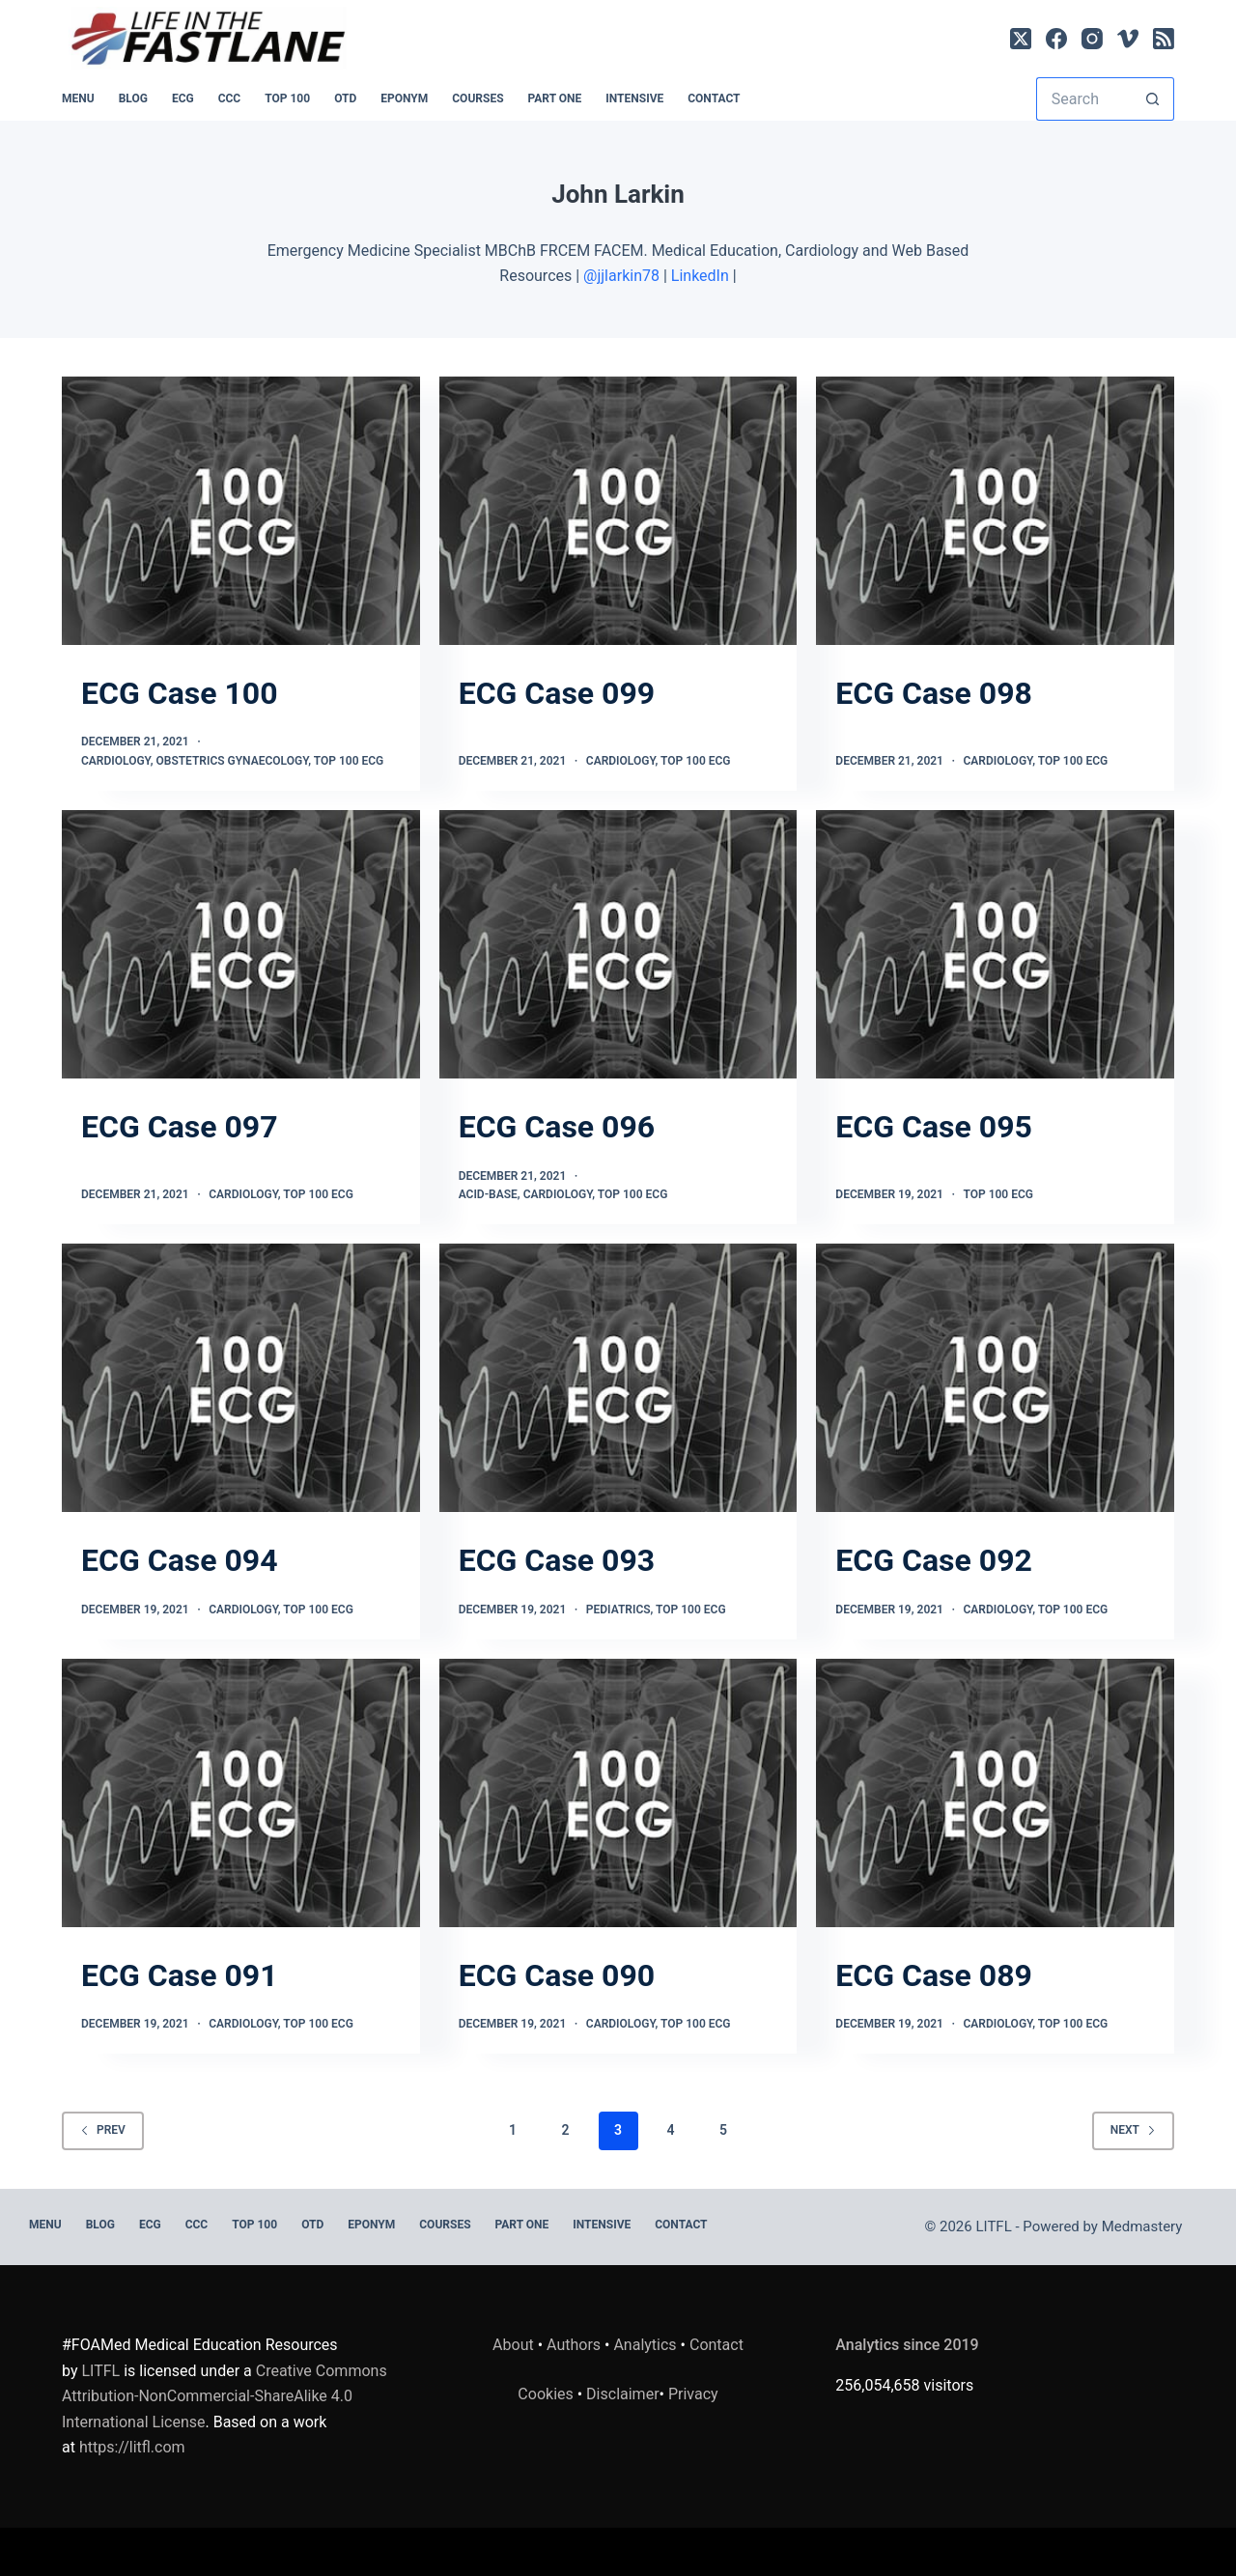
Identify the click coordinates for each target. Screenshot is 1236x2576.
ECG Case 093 (557, 1560)
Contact (714, 98)
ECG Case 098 (933, 693)
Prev (103, 2130)
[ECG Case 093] (618, 1378)
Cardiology (116, 761)
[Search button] (1152, 99)
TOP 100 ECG (349, 761)
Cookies (547, 2394)
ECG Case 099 (557, 693)
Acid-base (488, 1194)
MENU (78, 98)
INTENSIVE (634, 98)
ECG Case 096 (557, 1126)
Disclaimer (622, 2394)
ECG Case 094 (179, 1560)
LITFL (100, 2371)
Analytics (644, 2345)
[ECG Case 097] (241, 944)
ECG (183, 98)
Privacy (693, 2394)
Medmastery (1142, 2226)
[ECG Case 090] (618, 1793)
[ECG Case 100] (241, 511)
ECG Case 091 (179, 1975)
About (513, 2345)
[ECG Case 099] (618, 511)
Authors (574, 2345)
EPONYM (404, 98)
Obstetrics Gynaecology (231, 761)
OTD (345, 98)
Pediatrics (618, 1609)
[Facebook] (1056, 38)
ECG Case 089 (933, 1975)
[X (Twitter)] (1020, 38)
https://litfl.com (132, 2447)
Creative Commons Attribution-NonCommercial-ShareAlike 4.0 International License (224, 2396)
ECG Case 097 (179, 1126)
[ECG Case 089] (995, 1793)
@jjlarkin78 (621, 275)
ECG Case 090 (557, 1975)
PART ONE (555, 98)
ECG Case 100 (179, 693)
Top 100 (287, 98)
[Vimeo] (1127, 38)
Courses (477, 98)
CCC (229, 98)
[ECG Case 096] (618, 944)
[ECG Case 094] (241, 1378)
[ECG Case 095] (995, 944)
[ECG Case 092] (995, 1378)
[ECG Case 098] (995, 511)
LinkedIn (700, 275)
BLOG (133, 98)
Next (1133, 2130)
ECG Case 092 (933, 1560)
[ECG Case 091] (241, 1793)
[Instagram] (1092, 38)
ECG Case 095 (933, 1126)
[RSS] (1163, 38)
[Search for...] (1083, 99)
